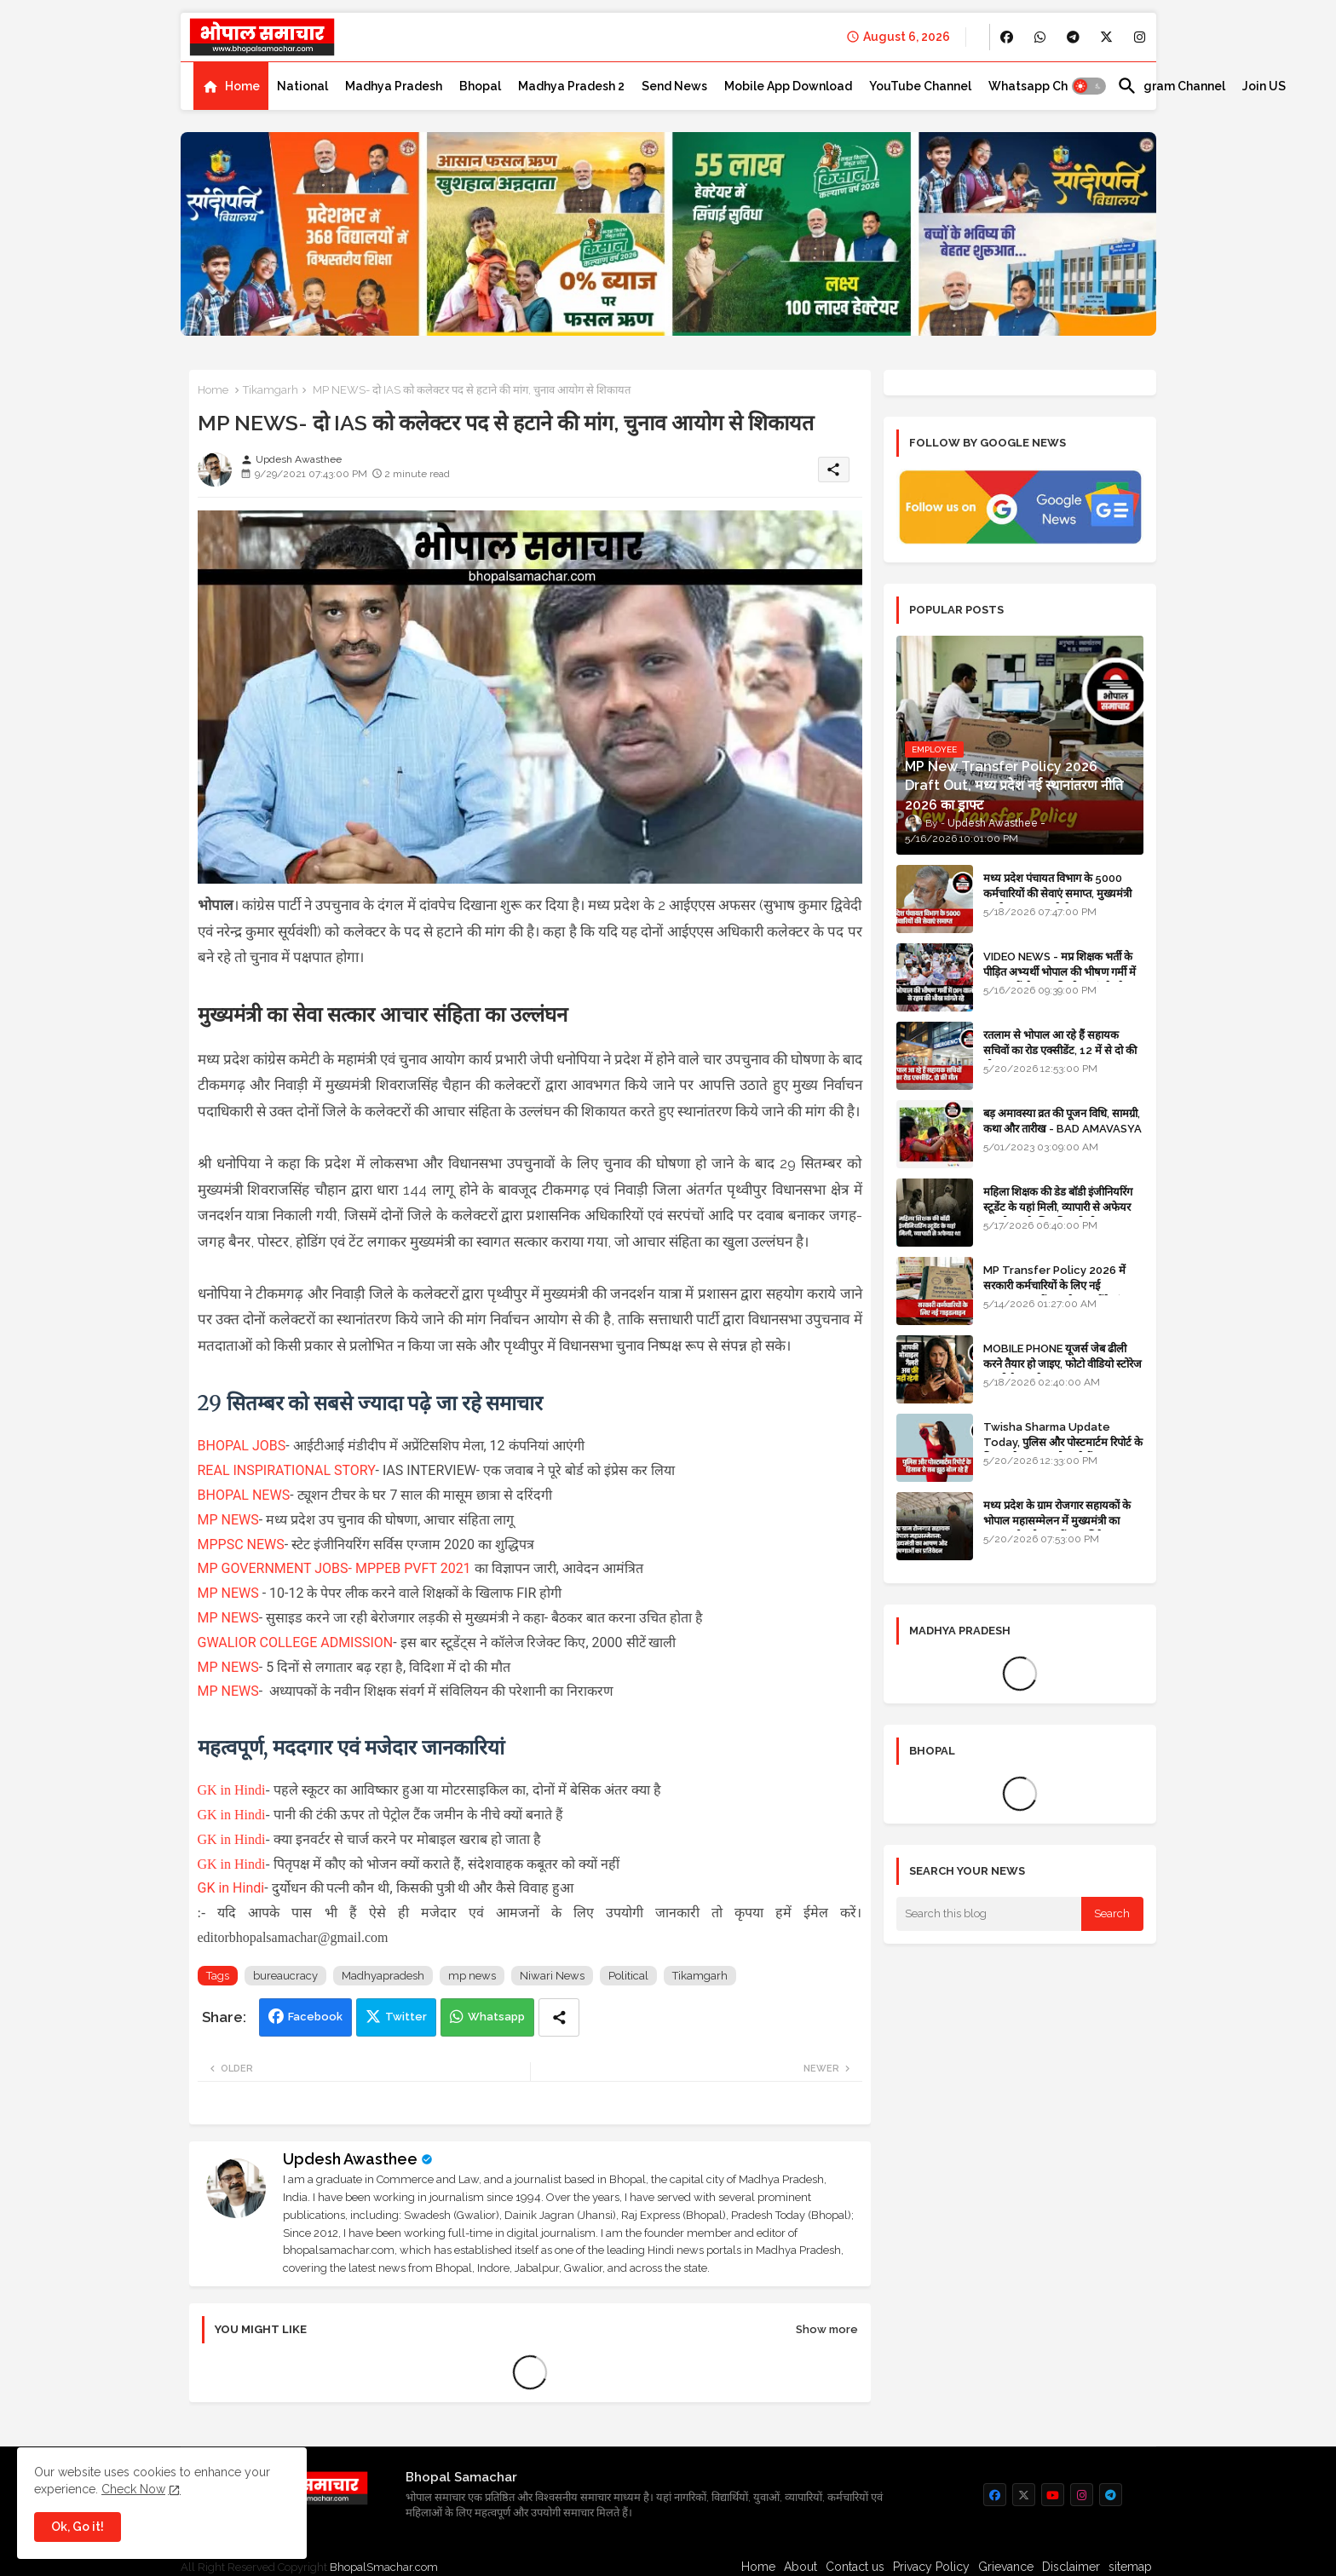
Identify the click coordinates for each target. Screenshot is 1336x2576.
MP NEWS (228, 1520)
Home (242, 86)
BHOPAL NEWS (244, 1495)
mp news (472, 1975)
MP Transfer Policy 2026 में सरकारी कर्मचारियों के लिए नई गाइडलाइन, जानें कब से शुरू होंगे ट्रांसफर (1062, 1285)
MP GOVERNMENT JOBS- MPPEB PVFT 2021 (334, 1568)
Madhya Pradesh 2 (571, 86)
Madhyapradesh (383, 1975)
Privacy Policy (931, 2566)
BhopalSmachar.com (384, 2567)
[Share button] (558, 2017)
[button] (1089, 86)
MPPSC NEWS (241, 1544)
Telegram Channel (1171, 86)
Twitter (406, 2016)
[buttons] (1006, 37)
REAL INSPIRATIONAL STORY (287, 1470)
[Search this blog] (989, 1914)
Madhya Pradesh (393, 86)
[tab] (230, 86)
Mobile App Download (788, 86)
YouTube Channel (920, 86)
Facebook (315, 2016)
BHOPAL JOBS (242, 1446)
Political (628, 1975)
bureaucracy (285, 1975)
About (800, 2566)
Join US (1264, 86)
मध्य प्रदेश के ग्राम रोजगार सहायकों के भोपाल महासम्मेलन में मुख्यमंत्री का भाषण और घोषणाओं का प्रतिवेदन (1057, 1520)
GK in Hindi (232, 1790)
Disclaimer (1071, 2566)
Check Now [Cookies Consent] (133, 2489)
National (302, 86)
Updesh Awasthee (350, 2159)
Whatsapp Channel (1044, 86)
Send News (674, 86)
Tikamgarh (270, 389)
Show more (827, 2329)
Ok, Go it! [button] (77, 2526)
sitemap (1130, 2566)
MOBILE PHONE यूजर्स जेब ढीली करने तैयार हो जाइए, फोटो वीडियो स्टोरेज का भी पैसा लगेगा (1062, 1364)
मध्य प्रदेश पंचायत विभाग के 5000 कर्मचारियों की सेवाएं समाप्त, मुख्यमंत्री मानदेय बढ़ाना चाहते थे (1057, 893)
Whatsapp (496, 2016)
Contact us (855, 2566)
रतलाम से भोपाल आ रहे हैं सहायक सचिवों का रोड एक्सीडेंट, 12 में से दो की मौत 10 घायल (1060, 1050)
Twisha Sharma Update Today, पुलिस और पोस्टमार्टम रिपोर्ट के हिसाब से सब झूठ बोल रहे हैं (1063, 1442)
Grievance (1006, 2566)
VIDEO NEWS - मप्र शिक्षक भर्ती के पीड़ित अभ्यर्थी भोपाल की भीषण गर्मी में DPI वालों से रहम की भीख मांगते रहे (1059, 972)
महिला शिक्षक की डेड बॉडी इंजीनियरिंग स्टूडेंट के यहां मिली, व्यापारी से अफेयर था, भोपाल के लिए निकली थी (1057, 1207)
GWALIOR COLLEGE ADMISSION (296, 1642)
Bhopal (480, 86)
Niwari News (552, 1975)
